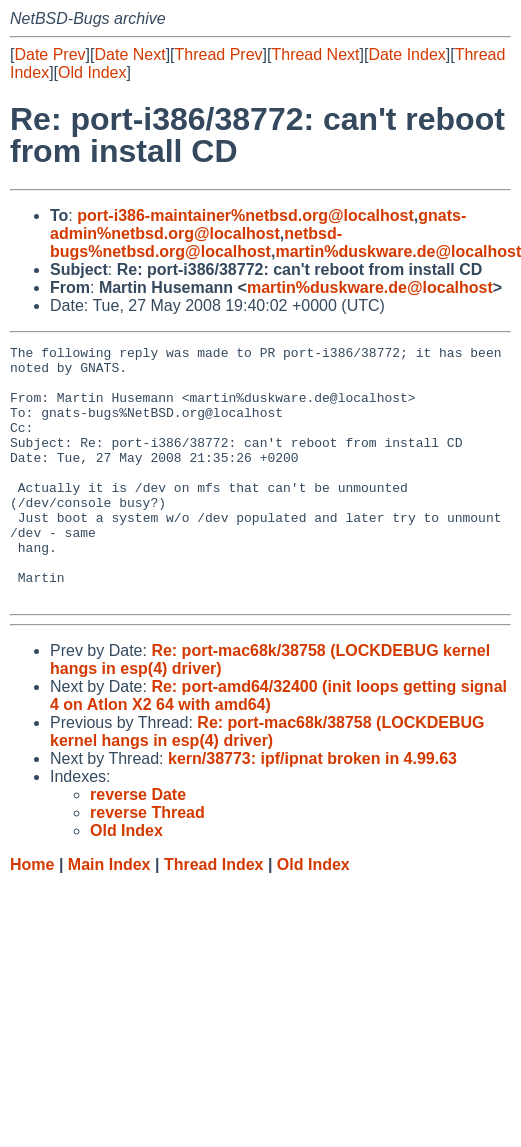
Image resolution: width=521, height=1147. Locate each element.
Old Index (92, 72)
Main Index (109, 915)
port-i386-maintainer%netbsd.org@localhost (245, 215)
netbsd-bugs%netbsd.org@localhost (196, 242)
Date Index (406, 54)
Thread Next (315, 54)
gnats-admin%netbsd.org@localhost (258, 224)
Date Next (129, 54)
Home (32, 915)
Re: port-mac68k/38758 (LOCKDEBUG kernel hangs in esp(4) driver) (267, 782)
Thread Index (214, 915)
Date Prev (49, 54)
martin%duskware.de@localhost (370, 287)
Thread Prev (219, 54)
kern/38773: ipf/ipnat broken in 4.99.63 (312, 809)
